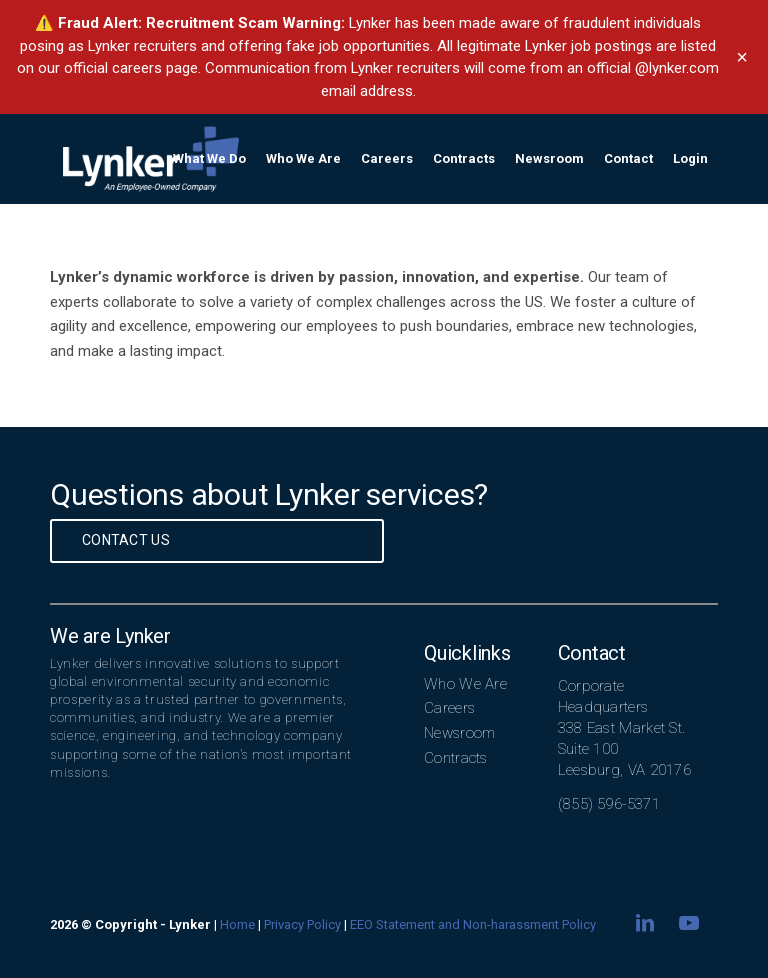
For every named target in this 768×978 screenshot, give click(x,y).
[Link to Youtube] (689, 923)
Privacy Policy (302, 924)
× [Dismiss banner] (742, 57)
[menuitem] (209, 159)
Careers (449, 708)
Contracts (456, 758)
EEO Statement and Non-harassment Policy (473, 924)
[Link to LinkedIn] (645, 923)
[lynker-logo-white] (151, 159)
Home (237, 924)
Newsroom (459, 733)
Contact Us (126, 540)
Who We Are (465, 684)
